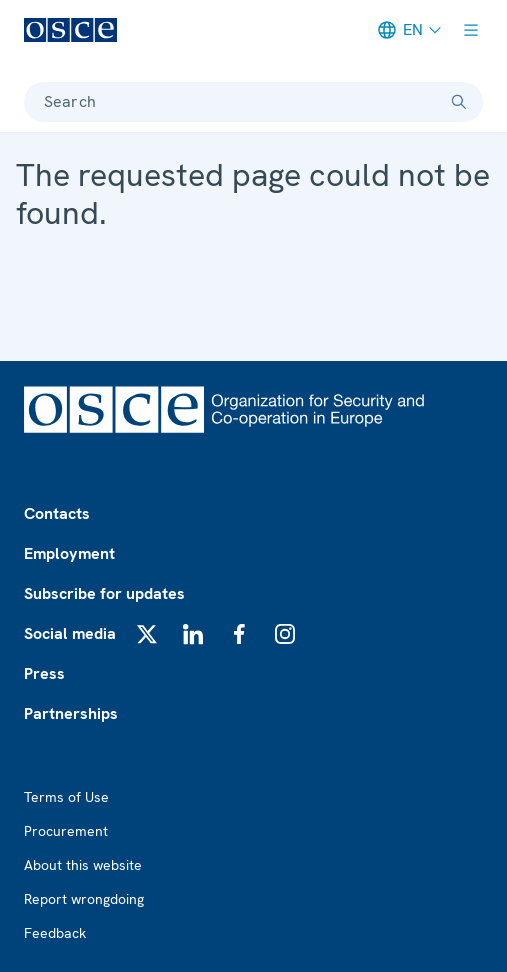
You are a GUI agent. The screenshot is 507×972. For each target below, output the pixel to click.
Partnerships (71, 713)
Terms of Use (66, 797)
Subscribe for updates (104, 593)
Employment (69, 553)
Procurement (66, 831)
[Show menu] (471, 30)
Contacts (57, 513)
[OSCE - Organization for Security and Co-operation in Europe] (70, 30)
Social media (70, 633)
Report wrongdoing (84, 899)
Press (44, 673)
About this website (83, 865)
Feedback (55, 933)
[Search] (459, 102)
